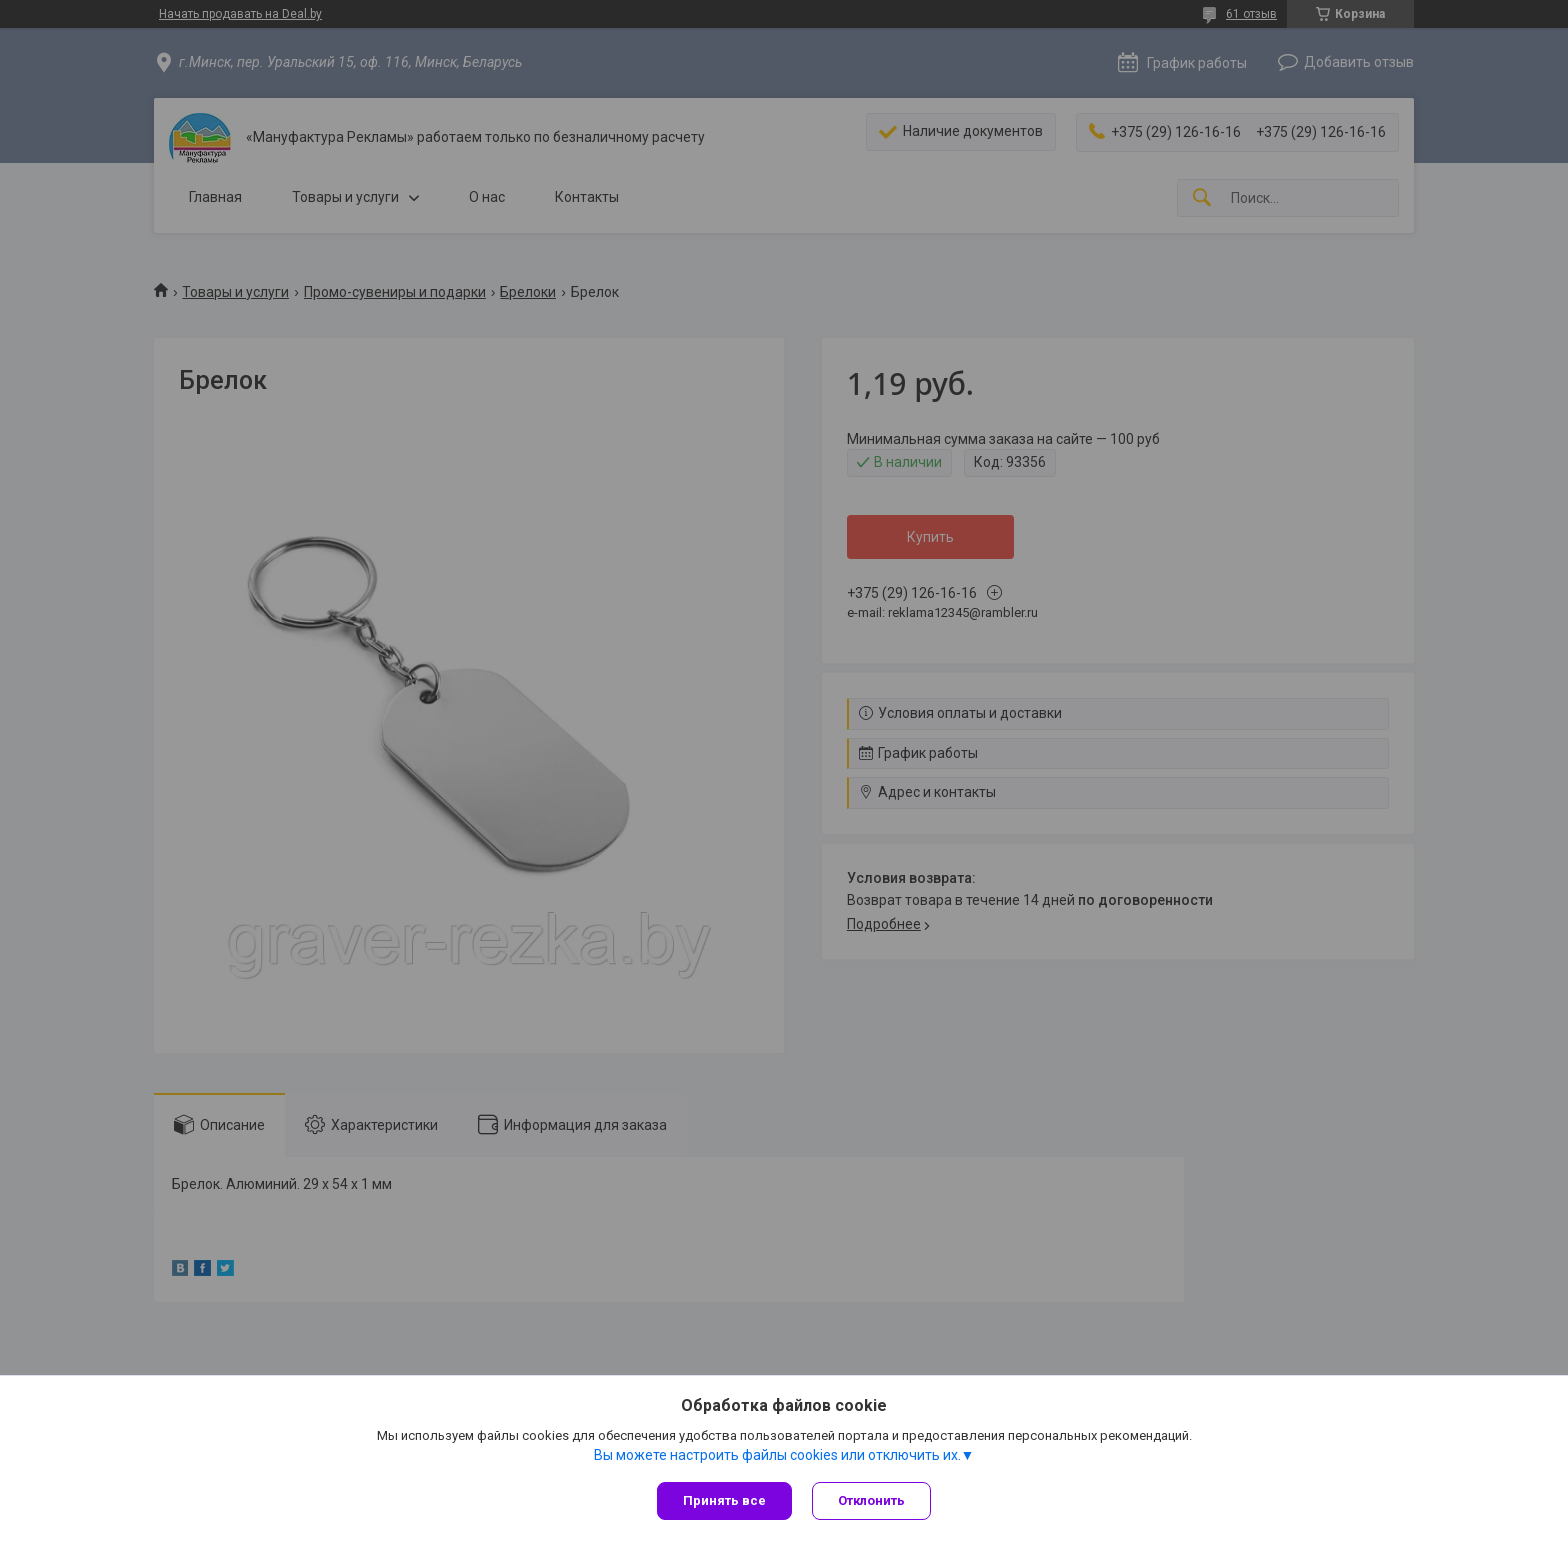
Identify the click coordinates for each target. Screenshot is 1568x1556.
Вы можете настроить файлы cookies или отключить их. (777, 1455)
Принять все (724, 1500)
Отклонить (871, 1500)
